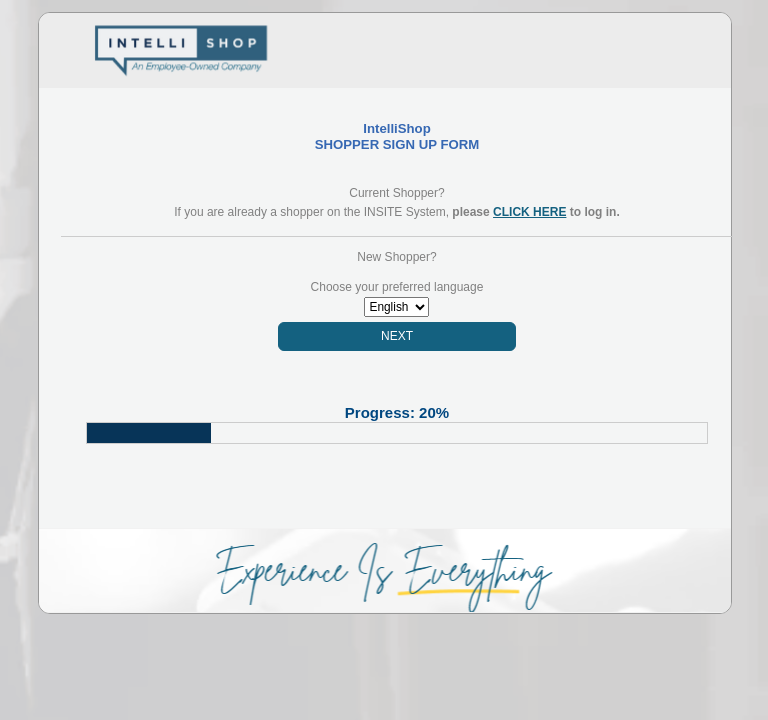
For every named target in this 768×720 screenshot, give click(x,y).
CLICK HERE (529, 212)
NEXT (397, 336)
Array (396, 307)
